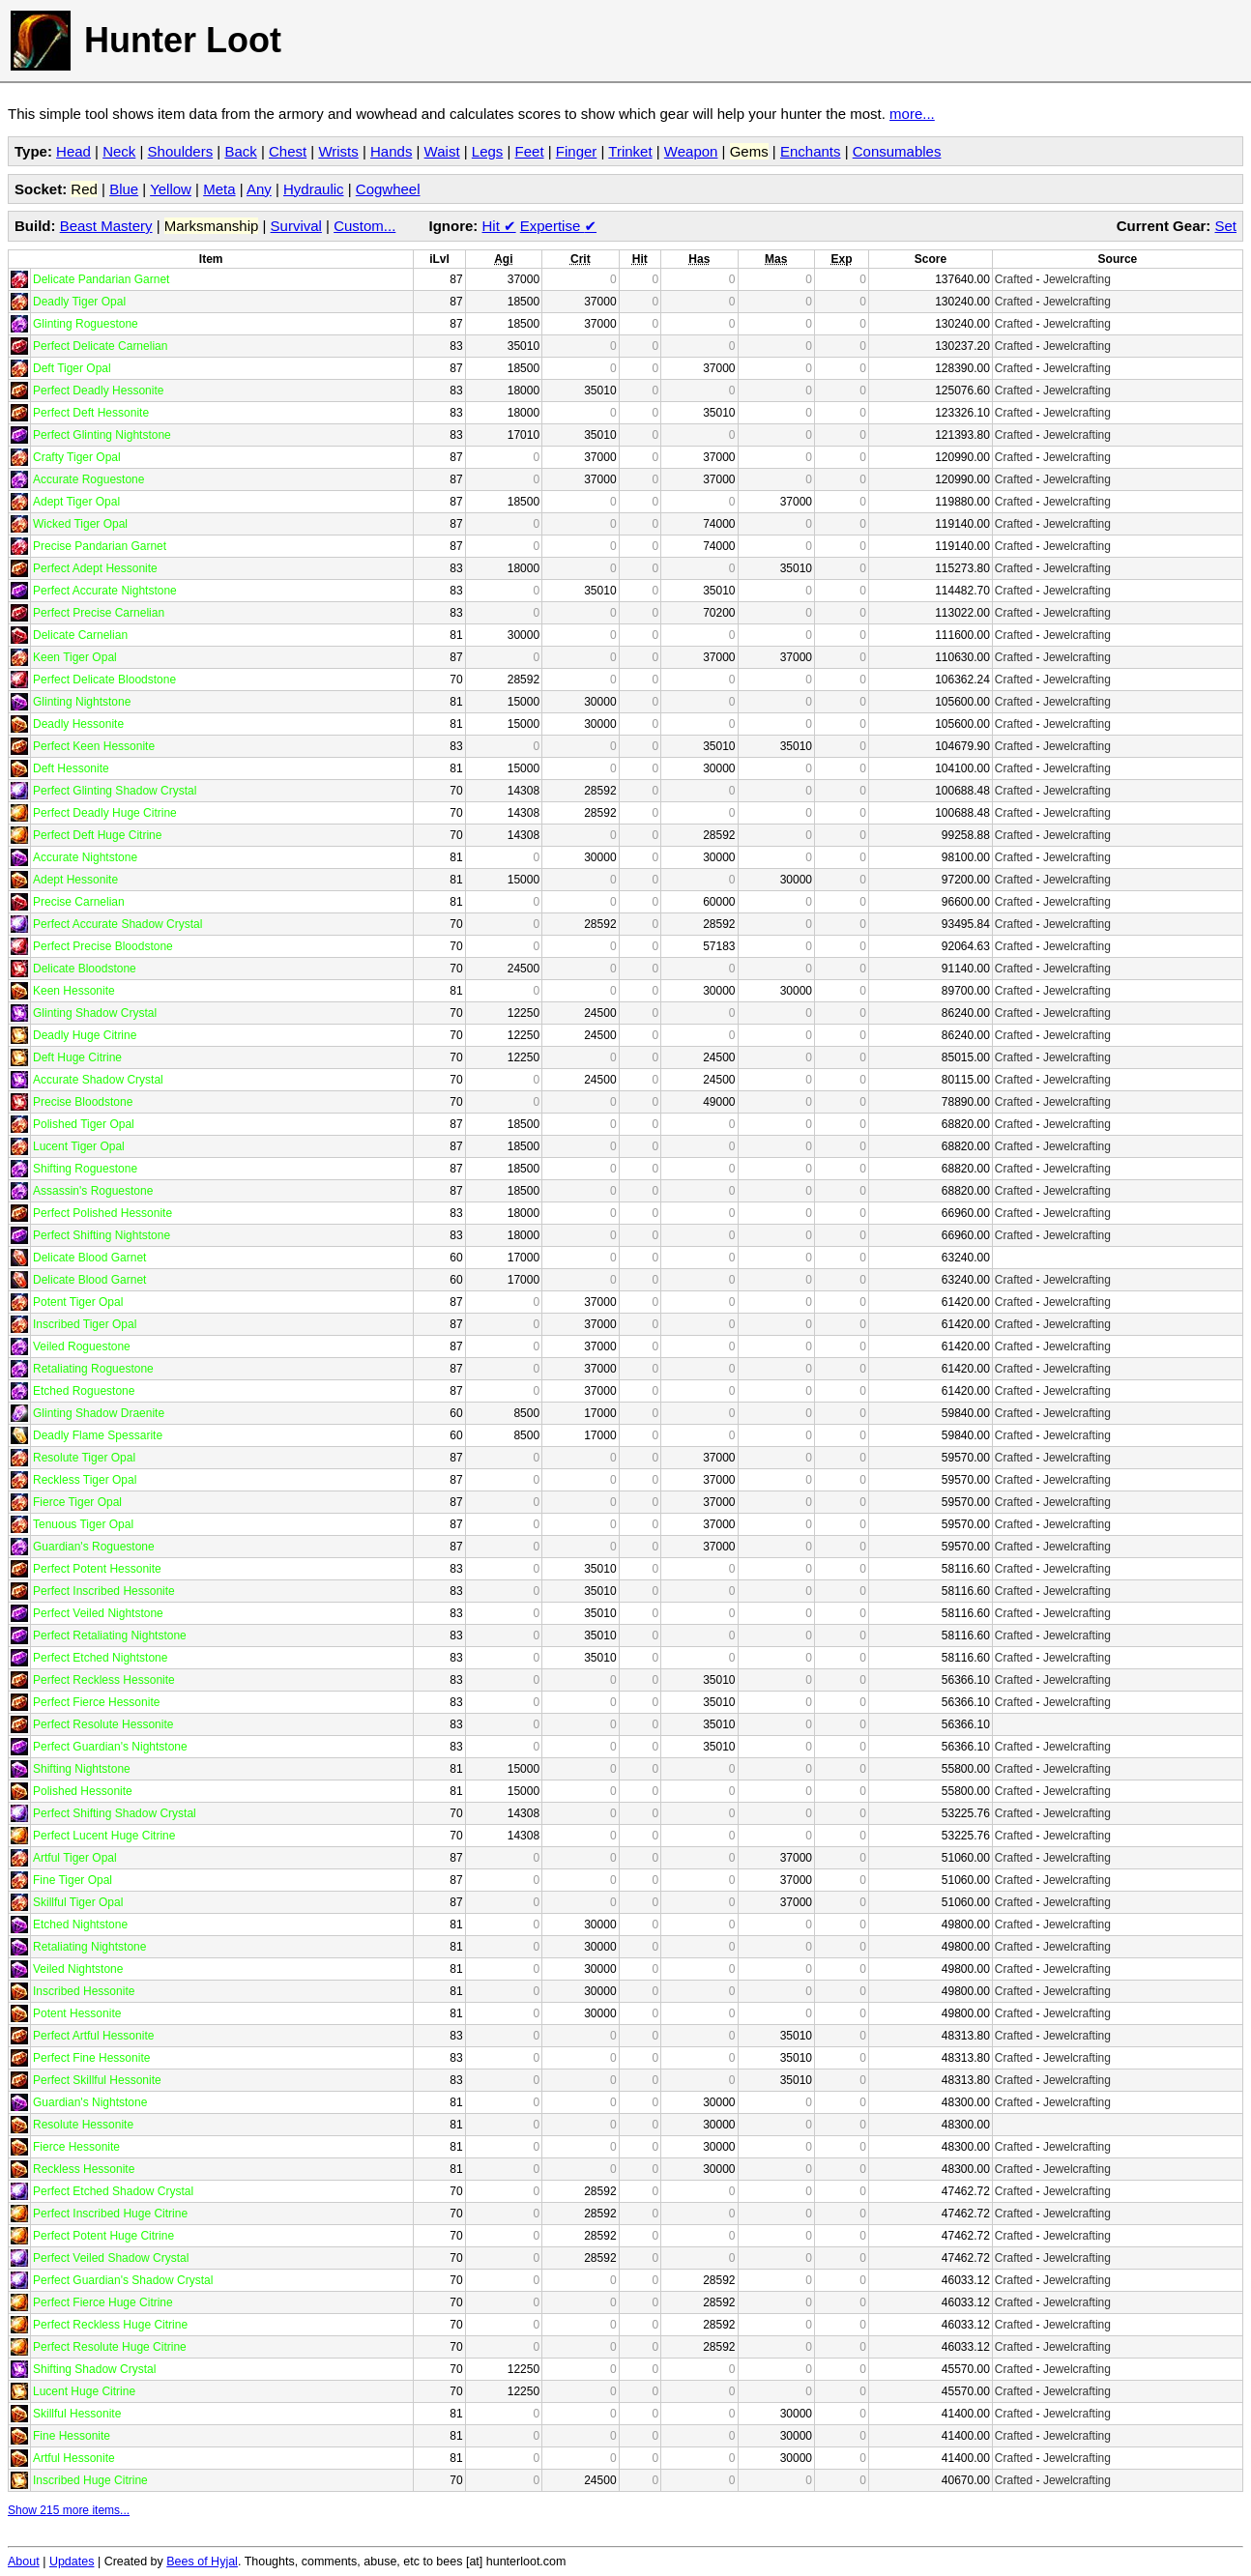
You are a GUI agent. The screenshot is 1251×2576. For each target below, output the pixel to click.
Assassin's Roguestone (93, 1191)
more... (912, 113)
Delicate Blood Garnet (89, 1257)
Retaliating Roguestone (93, 1368)
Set (1225, 225)
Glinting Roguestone (85, 324)
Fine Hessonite (71, 2436)
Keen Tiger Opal (75, 657)
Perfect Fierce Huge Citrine (103, 2302)
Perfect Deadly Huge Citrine (105, 813)
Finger (576, 151)
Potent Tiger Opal (78, 1302)
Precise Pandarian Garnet (99, 546)
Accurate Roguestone (88, 479)
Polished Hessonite (82, 1791)
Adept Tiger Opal (76, 501)
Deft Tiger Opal (72, 368)
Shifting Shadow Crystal (94, 2369)
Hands (391, 151)
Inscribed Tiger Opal (84, 1324)
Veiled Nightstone (78, 1969)
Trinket (630, 151)
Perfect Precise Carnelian (98, 613)
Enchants (810, 151)
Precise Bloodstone (82, 1102)
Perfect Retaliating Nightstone (110, 1635)
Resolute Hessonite (83, 2124)
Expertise (558, 225)
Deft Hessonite (71, 768)
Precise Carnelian (79, 902)
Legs (488, 151)
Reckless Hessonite (83, 2169)
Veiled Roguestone (82, 1346)
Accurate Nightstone (85, 857)
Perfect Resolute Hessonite (103, 1724)
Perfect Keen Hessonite (94, 746)
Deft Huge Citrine (77, 1057)
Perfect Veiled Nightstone (98, 1613)
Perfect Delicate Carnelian (100, 346)
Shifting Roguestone (85, 1168)
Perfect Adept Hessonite (95, 568)
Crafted (1014, 279)
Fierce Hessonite (76, 2147)
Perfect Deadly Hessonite (98, 390)
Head (73, 151)
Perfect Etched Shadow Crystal (113, 2191)
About (24, 2561)
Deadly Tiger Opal (79, 301)
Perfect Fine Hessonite (91, 2058)
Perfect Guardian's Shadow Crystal (123, 2280)
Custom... (364, 225)
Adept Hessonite (75, 879)
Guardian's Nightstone (90, 2102)
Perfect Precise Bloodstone (103, 946)
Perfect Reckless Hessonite (104, 1680)
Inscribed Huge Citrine (90, 2480)
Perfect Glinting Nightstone (102, 435)
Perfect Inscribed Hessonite (104, 1591)
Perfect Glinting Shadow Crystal (114, 790)
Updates (72, 2561)
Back (240, 151)
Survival (296, 225)
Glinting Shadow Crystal (95, 1013)
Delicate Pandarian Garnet (101, 279)
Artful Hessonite (74, 2458)
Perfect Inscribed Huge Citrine (110, 2213)
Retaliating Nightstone (89, 1947)
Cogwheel (388, 189)
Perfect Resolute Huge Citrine (110, 2347)
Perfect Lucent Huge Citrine (104, 1835)
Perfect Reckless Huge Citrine (110, 2324)
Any (259, 189)
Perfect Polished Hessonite (102, 1213)
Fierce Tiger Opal (77, 1502)
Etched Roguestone (83, 1391)
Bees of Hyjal (202, 2561)
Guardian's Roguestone (94, 1546)
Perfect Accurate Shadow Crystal (117, 924)
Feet (529, 151)
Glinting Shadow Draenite (98, 1413)
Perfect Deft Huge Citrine (97, 835)
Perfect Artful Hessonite (93, 2035)
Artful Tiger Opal (75, 1858)
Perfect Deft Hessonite (91, 413)
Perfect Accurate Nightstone (105, 590)
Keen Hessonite (74, 991)
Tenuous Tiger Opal (83, 1524)
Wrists (338, 151)
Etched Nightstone (80, 1924)
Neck (118, 151)
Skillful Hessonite (77, 2413)
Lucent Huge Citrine (84, 2391)
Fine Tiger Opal (72, 1880)
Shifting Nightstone (82, 1769)
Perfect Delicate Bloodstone (104, 679)
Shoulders (181, 151)
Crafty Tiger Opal (77, 457)
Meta (219, 189)
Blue (123, 189)
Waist (442, 151)
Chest (287, 151)
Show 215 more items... (69, 2510)
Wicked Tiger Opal (80, 524)
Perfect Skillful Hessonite (97, 2080)
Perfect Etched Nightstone (100, 1657)
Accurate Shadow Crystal (98, 1079)
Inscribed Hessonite (83, 1991)
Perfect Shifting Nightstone (101, 1235)
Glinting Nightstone (82, 702)
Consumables (897, 151)
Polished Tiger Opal (83, 1124)
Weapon (691, 151)
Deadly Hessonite (78, 724)
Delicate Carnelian (80, 635)
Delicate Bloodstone (84, 968)
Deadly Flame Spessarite (97, 1435)
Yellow (170, 189)
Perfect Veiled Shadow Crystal (111, 2258)
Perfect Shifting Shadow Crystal (114, 1813)
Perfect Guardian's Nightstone (110, 1746)
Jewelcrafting (1077, 279)
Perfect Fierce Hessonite (96, 1702)
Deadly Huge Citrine (84, 1035)
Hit (499, 225)
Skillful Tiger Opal (78, 1902)
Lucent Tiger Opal (79, 1146)
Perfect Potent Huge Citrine (103, 2236)
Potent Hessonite (77, 2013)
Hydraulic (313, 189)
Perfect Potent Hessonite (97, 1569)
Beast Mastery (106, 225)
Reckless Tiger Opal (84, 1480)
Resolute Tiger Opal (84, 1457)
